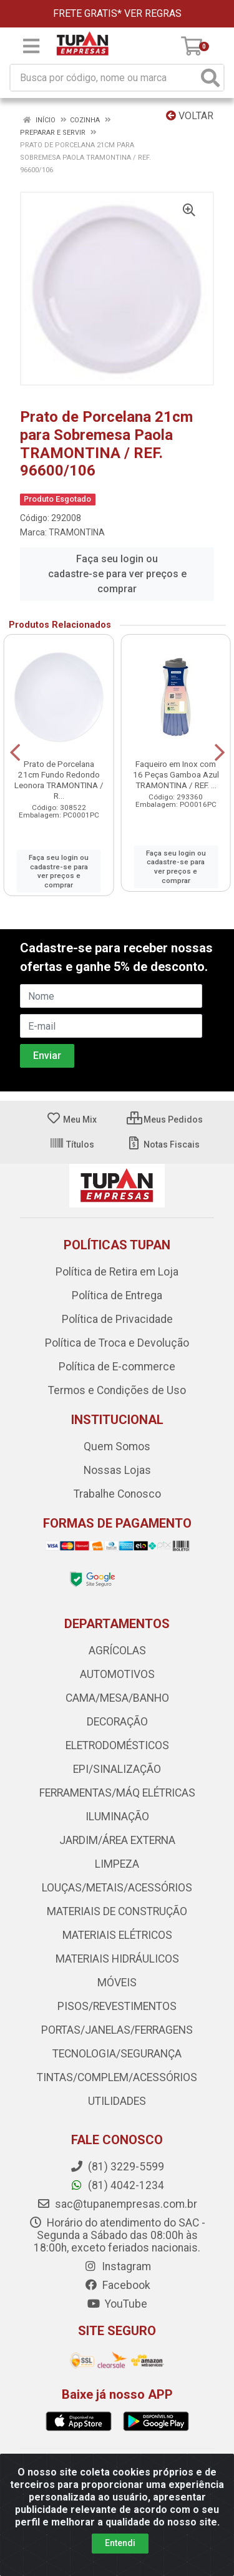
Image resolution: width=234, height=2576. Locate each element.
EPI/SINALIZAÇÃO (117, 1769)
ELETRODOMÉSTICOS (117, 1745)
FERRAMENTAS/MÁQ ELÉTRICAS (117, 1793)
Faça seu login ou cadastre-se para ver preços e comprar (117, 574)
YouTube (117, 2304)
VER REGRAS (153, 13)
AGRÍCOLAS (117, 1650)
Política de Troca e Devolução (117, 1343)
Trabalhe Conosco (117, 1494)
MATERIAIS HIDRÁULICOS (117, 1959)
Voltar (189, 116)
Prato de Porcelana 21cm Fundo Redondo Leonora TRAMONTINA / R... (59, 780)
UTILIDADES (117, 2101)
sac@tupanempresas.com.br (117, 2204)
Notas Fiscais (163, 1144)
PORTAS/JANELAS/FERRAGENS (117, 2030)
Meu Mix (71, 1120)
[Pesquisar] (210, 77)
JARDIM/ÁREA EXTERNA (117, 1840)
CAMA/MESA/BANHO (117, 1698)
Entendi (120, 2543)
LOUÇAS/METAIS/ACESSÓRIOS (117, 1887)
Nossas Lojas (117, 1470)
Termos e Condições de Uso (117, 1390)
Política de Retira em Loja (117, 1272)
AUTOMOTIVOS (117, 1674)
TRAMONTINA (77, 532)
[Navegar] (15, 752)
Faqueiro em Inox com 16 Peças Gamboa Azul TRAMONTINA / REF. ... (176, 774)
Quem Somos (117, 1446)
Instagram (117, 2266)
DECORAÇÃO (117, 1721)
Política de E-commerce (117, 1366)
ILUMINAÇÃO (117, 1816)
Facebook (117, 2285)
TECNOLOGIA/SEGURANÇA (117, 2053)
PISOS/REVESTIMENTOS (117, 2006)
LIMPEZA (117, 1864)
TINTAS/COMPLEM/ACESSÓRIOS (117, 2077)
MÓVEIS (117, 1982)
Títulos (71, 1144)
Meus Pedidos (165, 1120)
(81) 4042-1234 (117, 2185)
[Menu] (31, 46)
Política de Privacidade (117, 1319)
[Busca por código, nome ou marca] (104, 77)
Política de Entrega (117, 1295)
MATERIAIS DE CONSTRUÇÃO (117, 1911)
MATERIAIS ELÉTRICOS (117, 1935)
